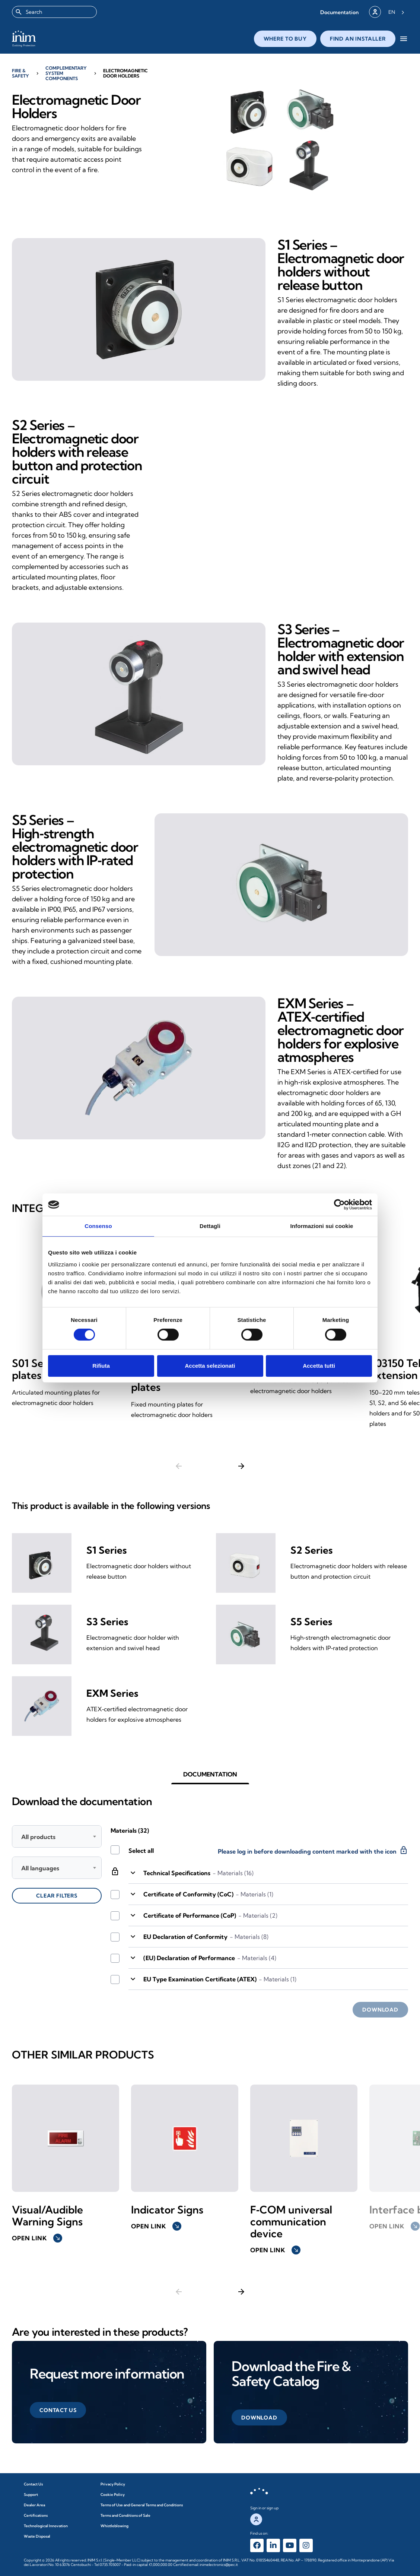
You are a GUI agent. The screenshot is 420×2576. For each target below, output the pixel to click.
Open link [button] (37, 2238)
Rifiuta (101, 1366)
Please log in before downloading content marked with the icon (313, 1850)
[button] (339, 12)
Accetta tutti (319, 1366)
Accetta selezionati (210, 1366)
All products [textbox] (38, 1837)
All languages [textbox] (40, 1868)
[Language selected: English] (396, 12)
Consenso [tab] (98, 1226)
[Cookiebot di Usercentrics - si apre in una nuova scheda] (339, 1204)
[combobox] (54, 12)
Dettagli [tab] (210, 1226)
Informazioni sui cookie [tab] (321, 1226)
